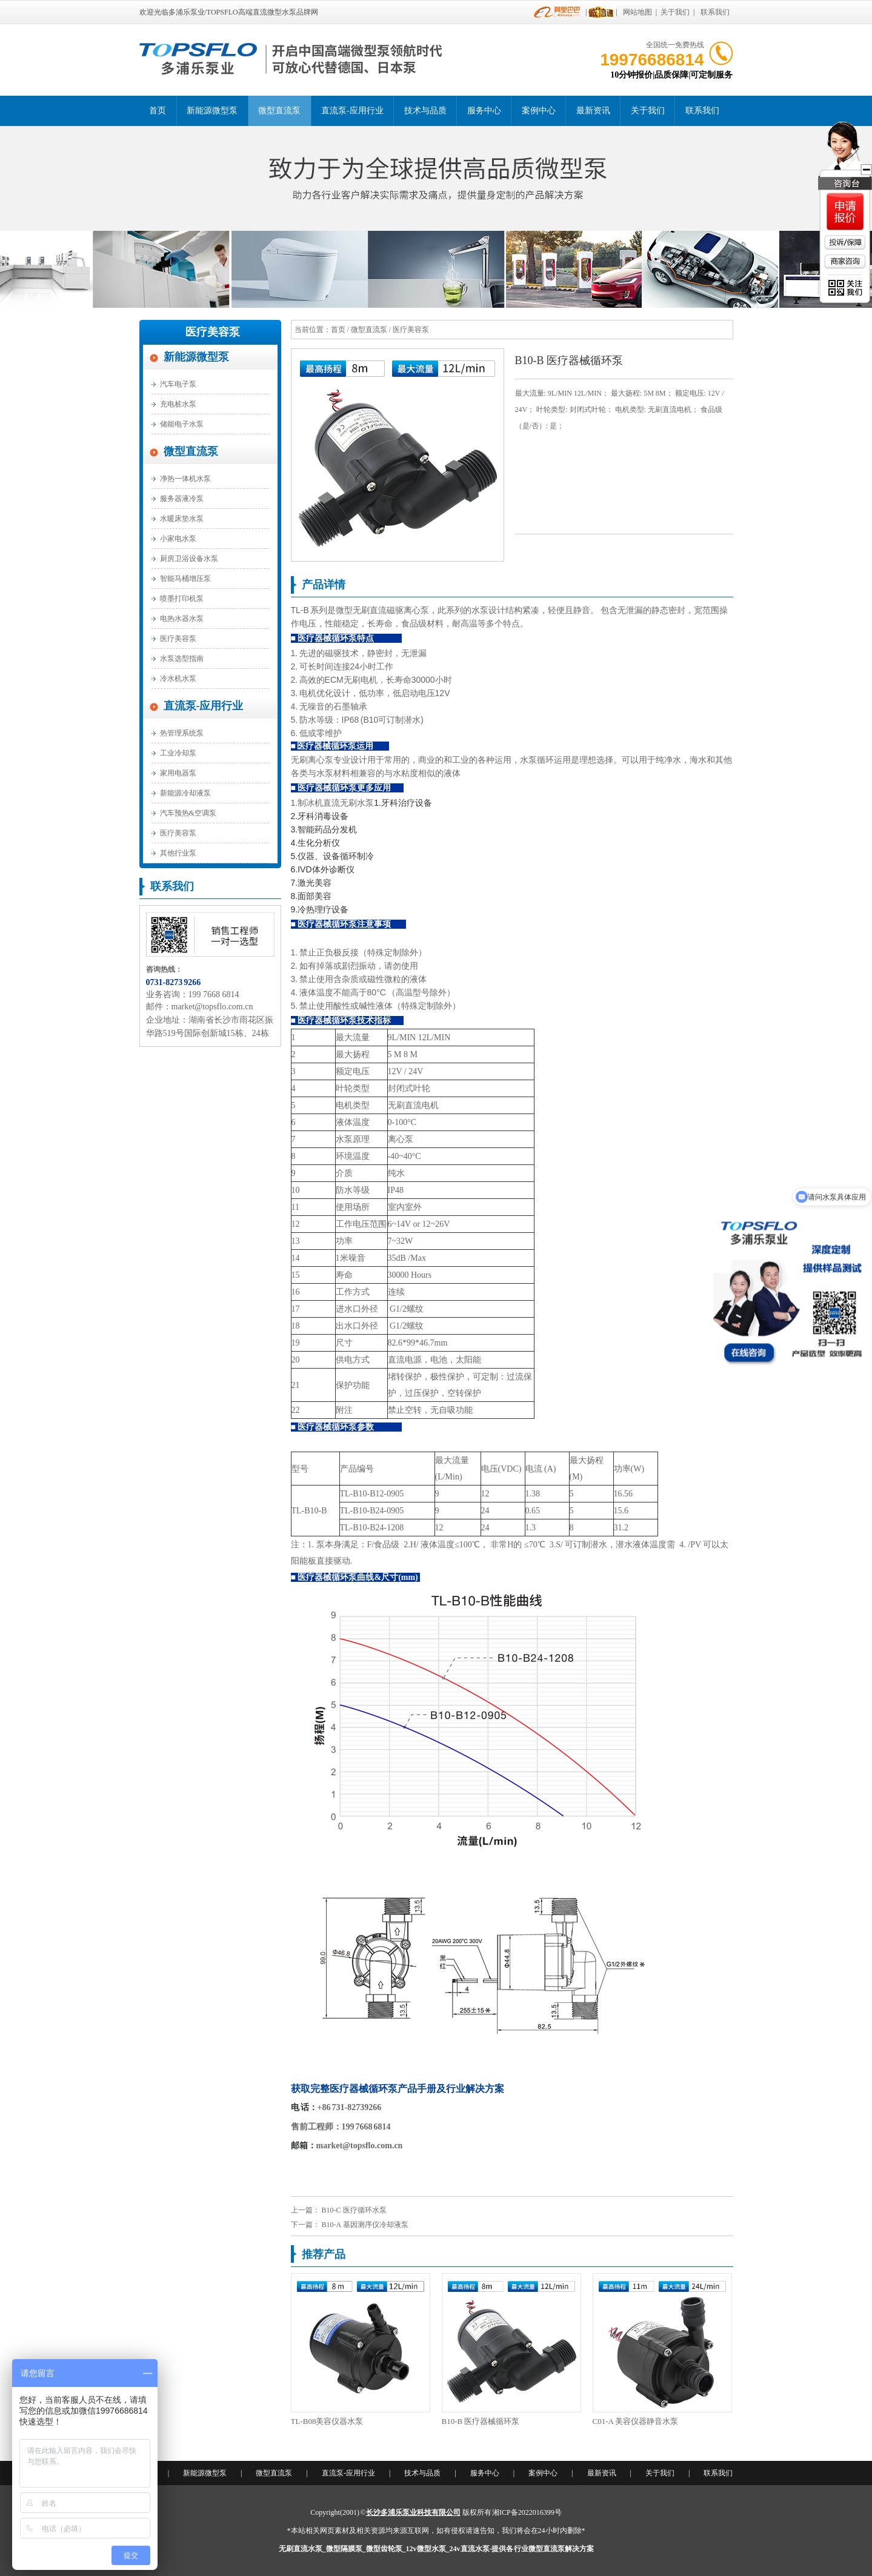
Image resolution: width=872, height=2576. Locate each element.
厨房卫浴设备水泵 (189, 558)
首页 (157, 110)
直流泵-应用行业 (352, 110)
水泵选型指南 (182, 658)
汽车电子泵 (178, 384)
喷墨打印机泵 (182, 598)
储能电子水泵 (182, 424)
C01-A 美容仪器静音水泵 (636, 2421)
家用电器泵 (178, 773)
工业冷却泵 (178, 753)
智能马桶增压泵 (185, 578)
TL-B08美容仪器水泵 (327, 2421)
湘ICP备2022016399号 (527, 2512)
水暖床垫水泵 (182, 518)
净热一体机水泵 (185, 478)
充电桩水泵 (178, 404)
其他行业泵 (178, 853)
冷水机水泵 (178, 678)
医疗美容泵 (212, 332)
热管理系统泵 (182, 733)
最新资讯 (593, 110)
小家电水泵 (178, 538)
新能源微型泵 (212, 110)
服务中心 (484, 110)
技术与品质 (425, 110)
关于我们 (675, 12)
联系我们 (715, 12)
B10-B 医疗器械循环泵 (481, 2421)
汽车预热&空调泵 (188, 813)
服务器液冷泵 (182, 498)
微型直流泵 (279, 110)
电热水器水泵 (182, 618)
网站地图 (637, 12)
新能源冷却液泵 (185, 793)
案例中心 (539, 110)
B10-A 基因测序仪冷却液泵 (365, 2224)
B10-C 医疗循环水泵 (354, 2210)
